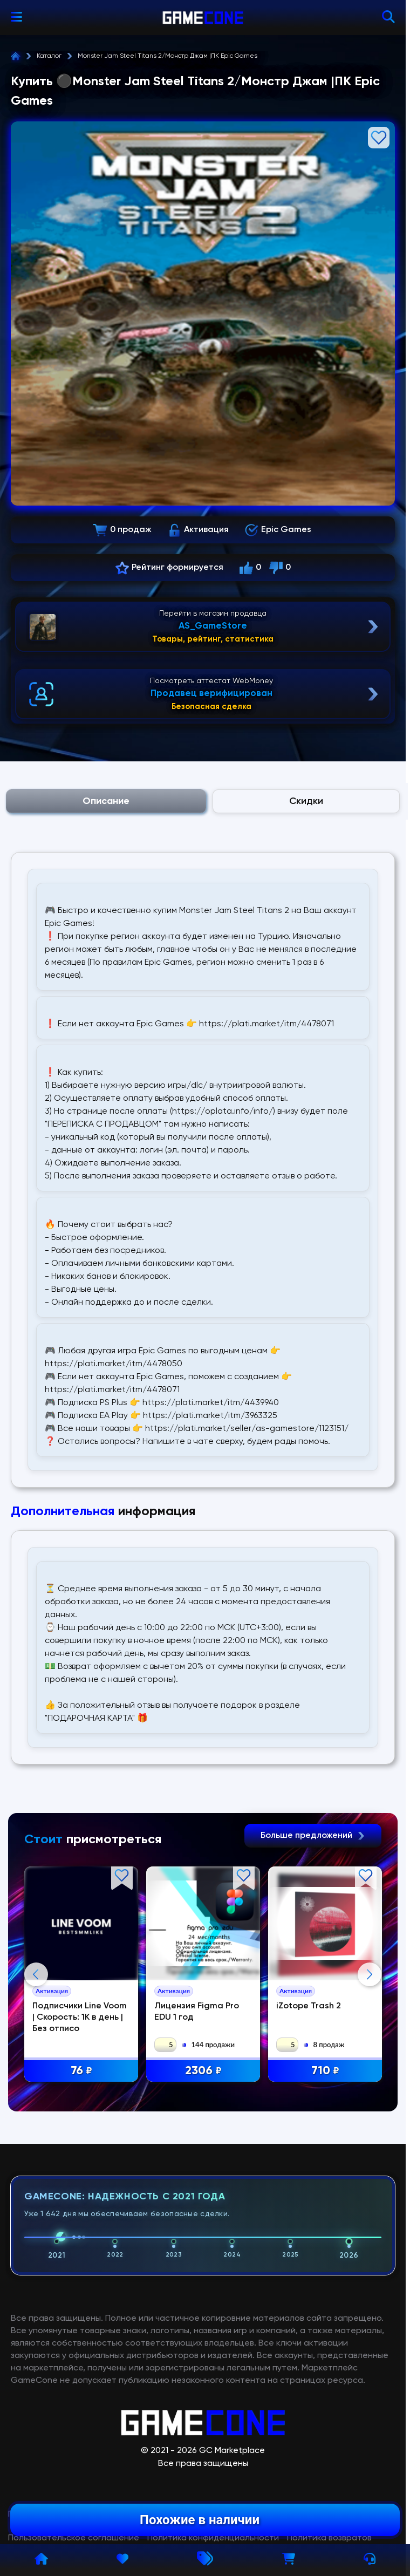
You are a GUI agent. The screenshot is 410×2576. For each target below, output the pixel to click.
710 (325, 2071)
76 (81, 2071)
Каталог (49, 56)
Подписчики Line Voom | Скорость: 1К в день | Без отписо (79, 2017)
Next (369, 2082)
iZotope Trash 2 (309, 2006)
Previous (36, 2082)
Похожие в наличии (199, 2519)
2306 (203, 2071)
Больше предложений (313, 1835)
